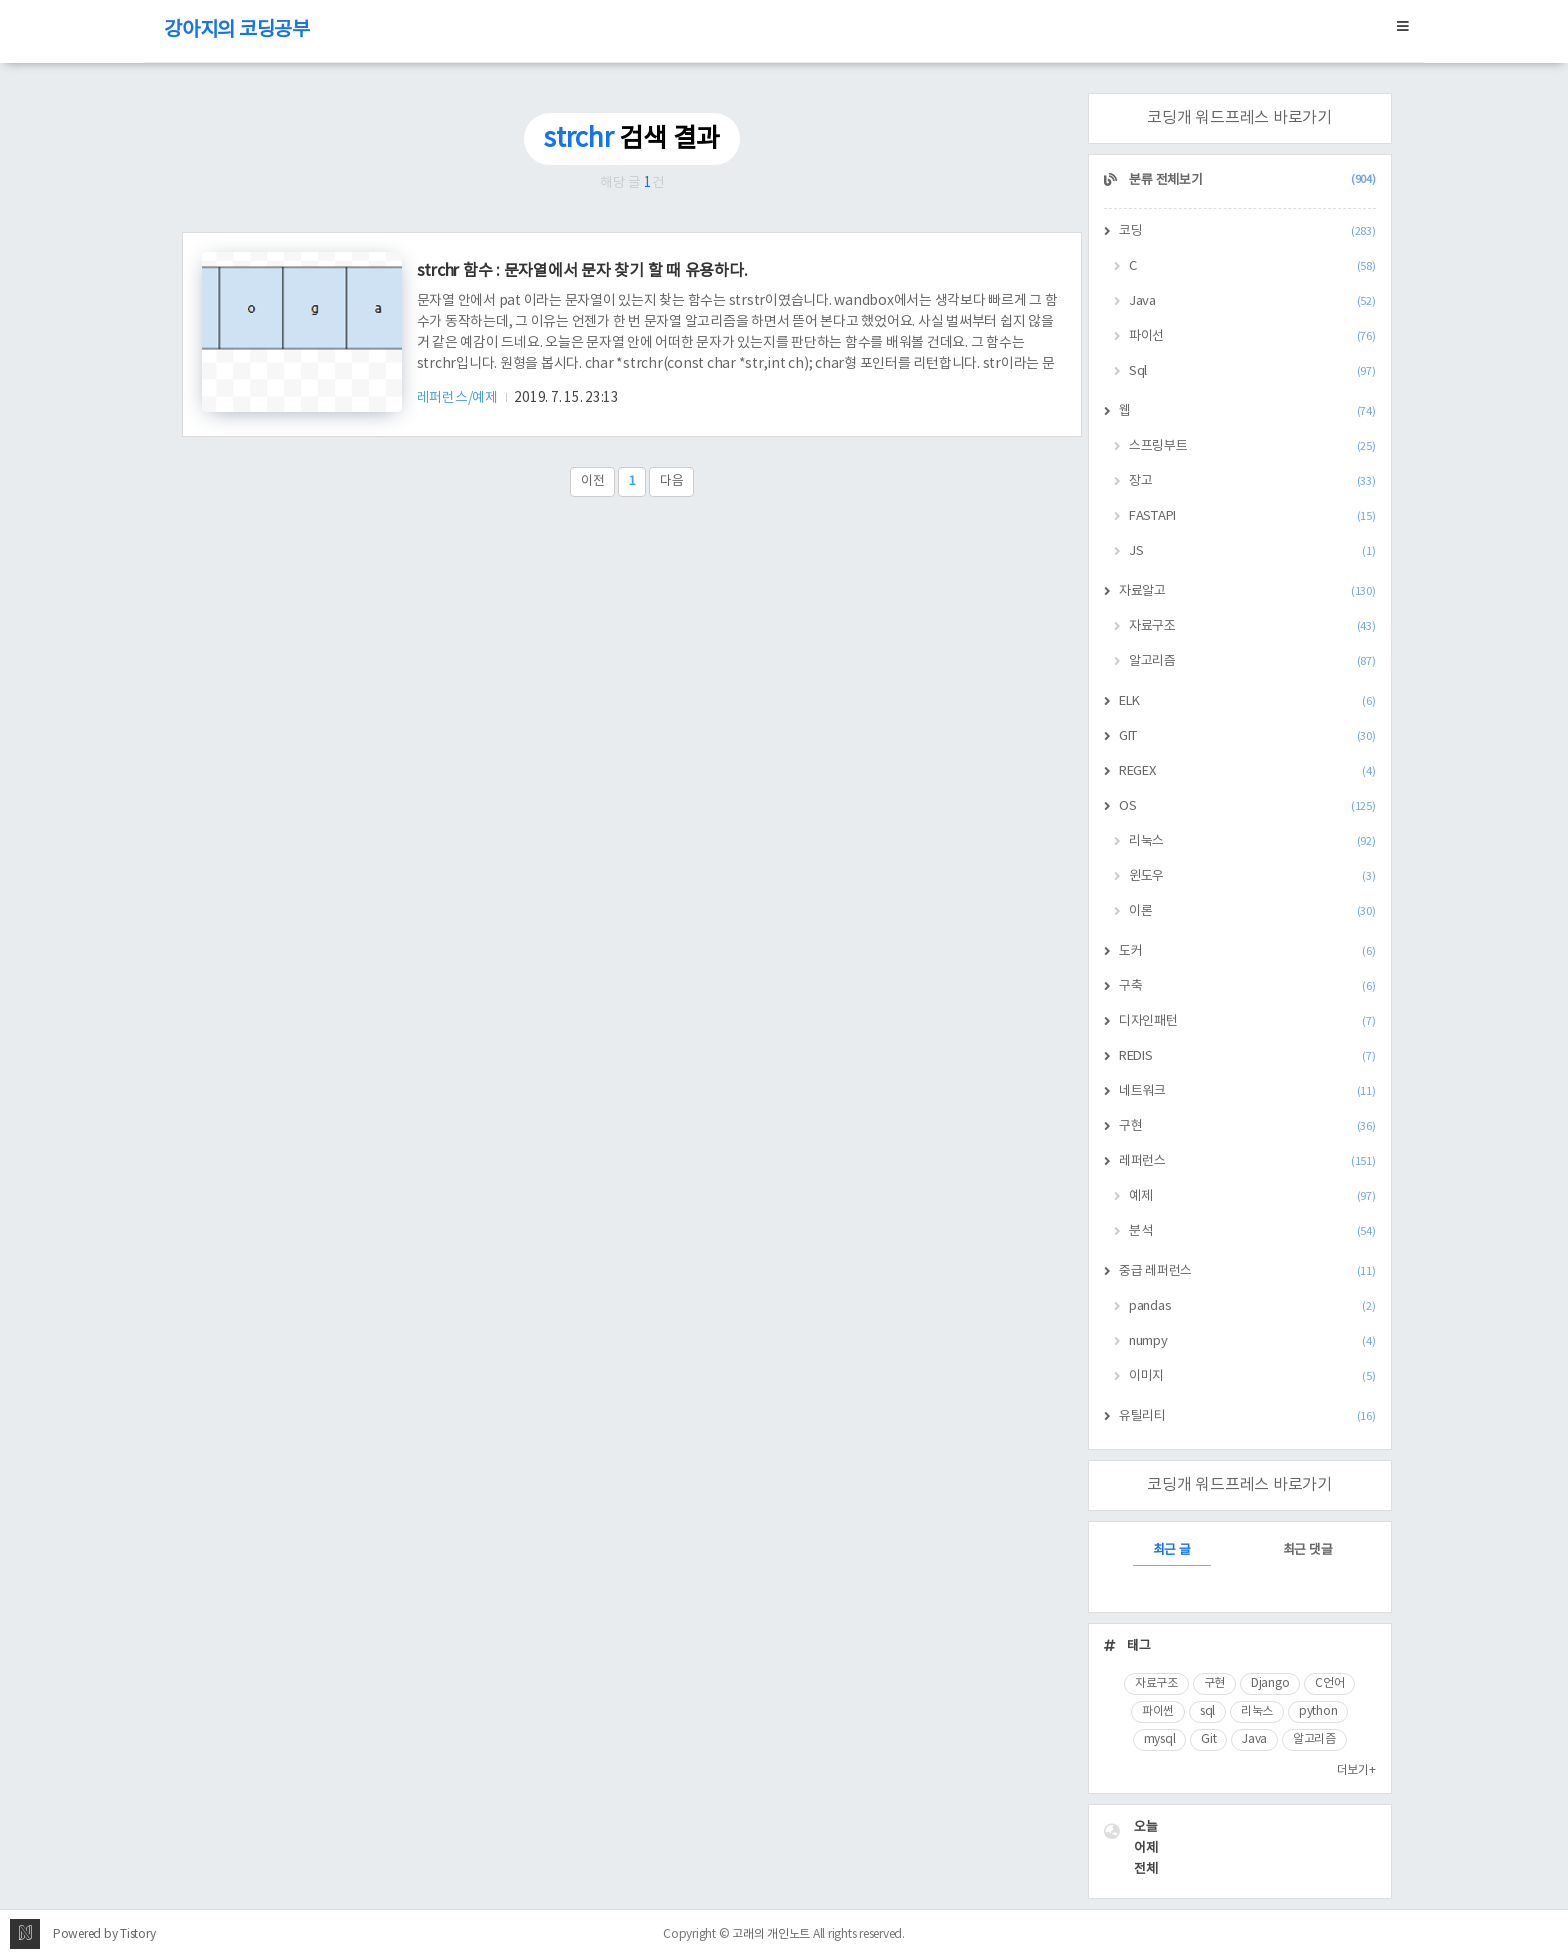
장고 (1252, 481)
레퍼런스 (1247, 1161)
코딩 (1247, 231)
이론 (1252, 911)
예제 (1252, 1196)
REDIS (1247, 1056)
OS (1247, 806)
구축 (1247, 986)
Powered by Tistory (104, 1934)
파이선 (1252, 336)
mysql (1160, 1739)
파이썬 (1158, 1711)
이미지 (1252, 1376)
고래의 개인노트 (771, 1934)
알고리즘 (1252, 661)
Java (1252, 301)
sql (1207, 1711)
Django (1270, 1683)
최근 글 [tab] (1172, 1550)
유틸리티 (1247, 1416)
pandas (1252, 1306)
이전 (593, 481)
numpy (1252, 1341)
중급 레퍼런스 (1247, 1271)
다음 (672, 481)
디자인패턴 (1247, 1021)
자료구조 (1252, 626)
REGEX (1247, 771)
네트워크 (1247, 1091)
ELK (1247, 701)
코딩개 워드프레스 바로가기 (1239, 118)
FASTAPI (1252, 516)
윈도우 (1252, 876)
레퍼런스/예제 (459, 398)
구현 (1247, 1126)
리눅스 (1252, 841)
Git (1208, 1739)
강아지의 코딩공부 (237, 30)
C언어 (1329, 1683)
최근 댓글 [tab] (1308, 1550)
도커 (1247, 951)
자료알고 (1247, 591)
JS (1252, 551)
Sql (1252, 371)
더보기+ (1356, 1770)
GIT (1247, 736)
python (1318, 1711)
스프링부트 (1252, 446)
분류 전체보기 (1251, 180)
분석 (1252, 1231)
